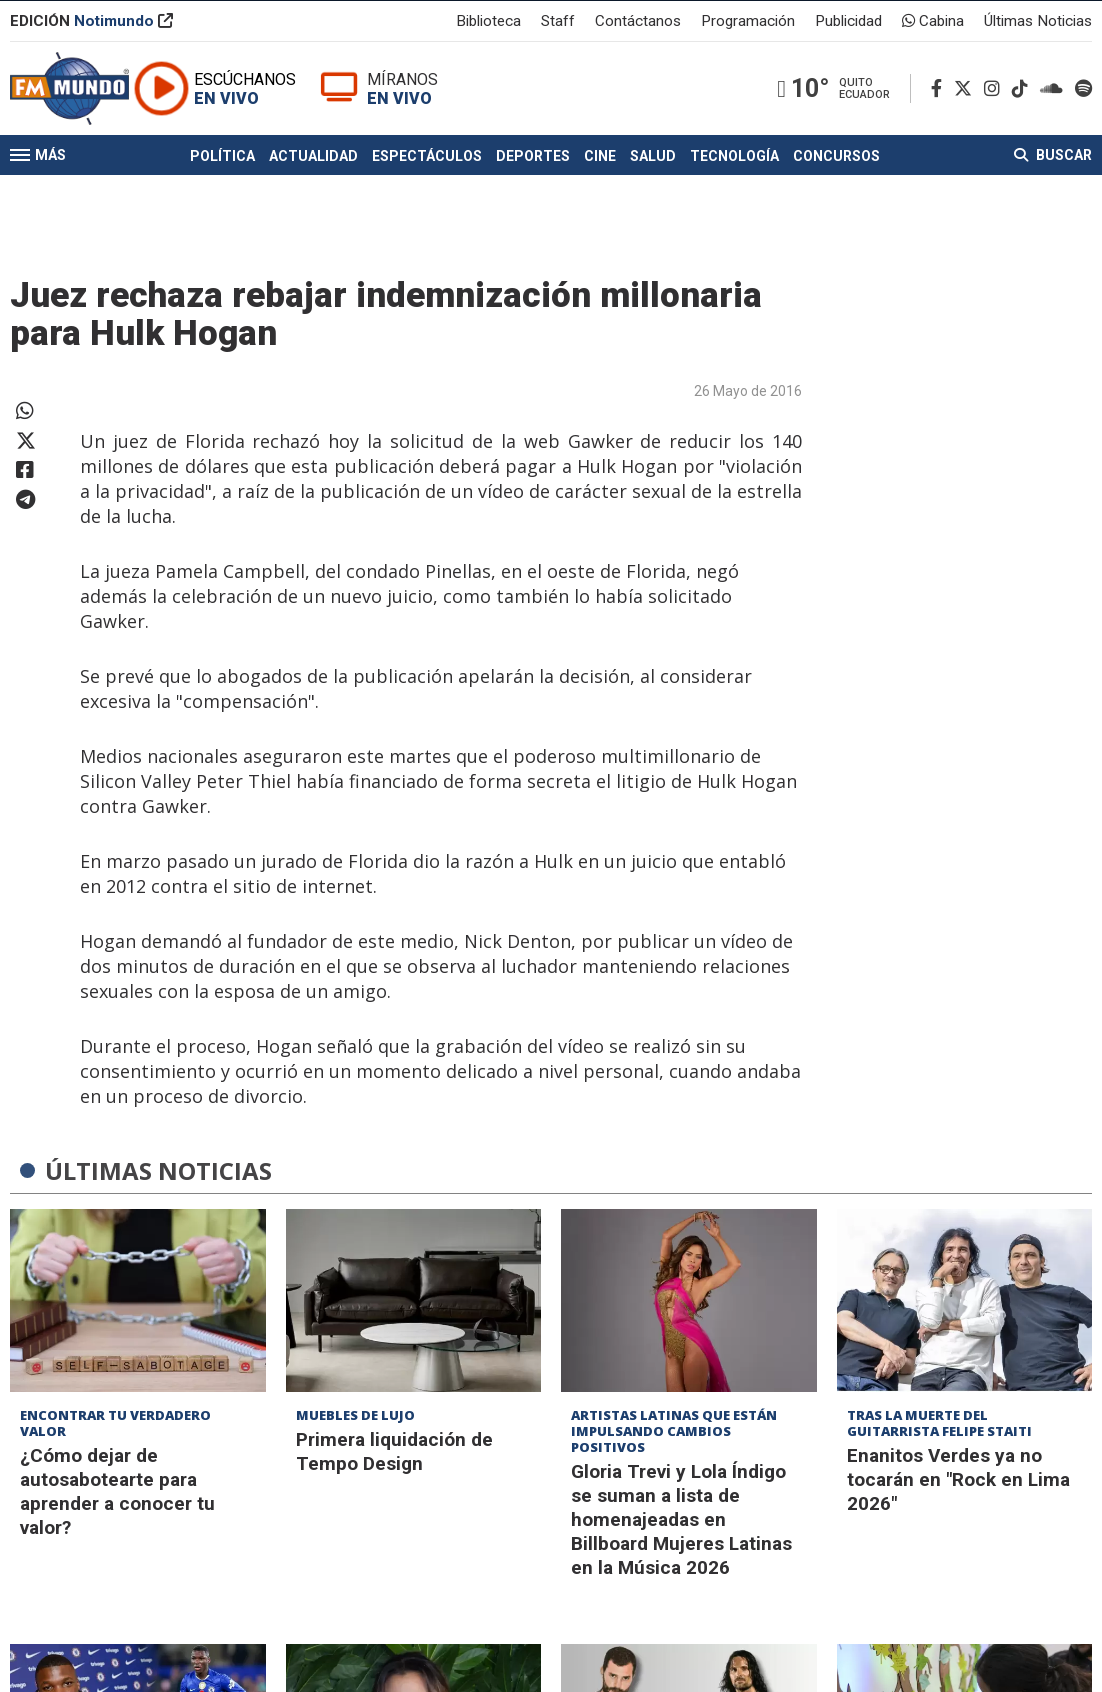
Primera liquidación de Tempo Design (394, 1451)
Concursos (836, 198)
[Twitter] (967, 111)
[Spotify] (1083, 111)
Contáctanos (638, 24)
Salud (653, 198)
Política (222, 198)
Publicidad (848, 24)
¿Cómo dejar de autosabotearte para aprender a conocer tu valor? (117, 1491)
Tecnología (734, 198)
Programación (748, 24)
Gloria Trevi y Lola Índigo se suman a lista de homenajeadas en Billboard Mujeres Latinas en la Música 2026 (681, 1519)
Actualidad (313, 198)
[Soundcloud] (1055, 111)
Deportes (533, 198)
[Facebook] (940, 111)
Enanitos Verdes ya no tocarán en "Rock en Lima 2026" (958, 1479)
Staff (558, 24)
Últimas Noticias (1038, 24)
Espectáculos (427, 198)
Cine (600, 198)
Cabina (933, 24)
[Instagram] (996, 111)
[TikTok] (1024, 111)
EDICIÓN (91, 24)
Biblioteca (488, 24)
